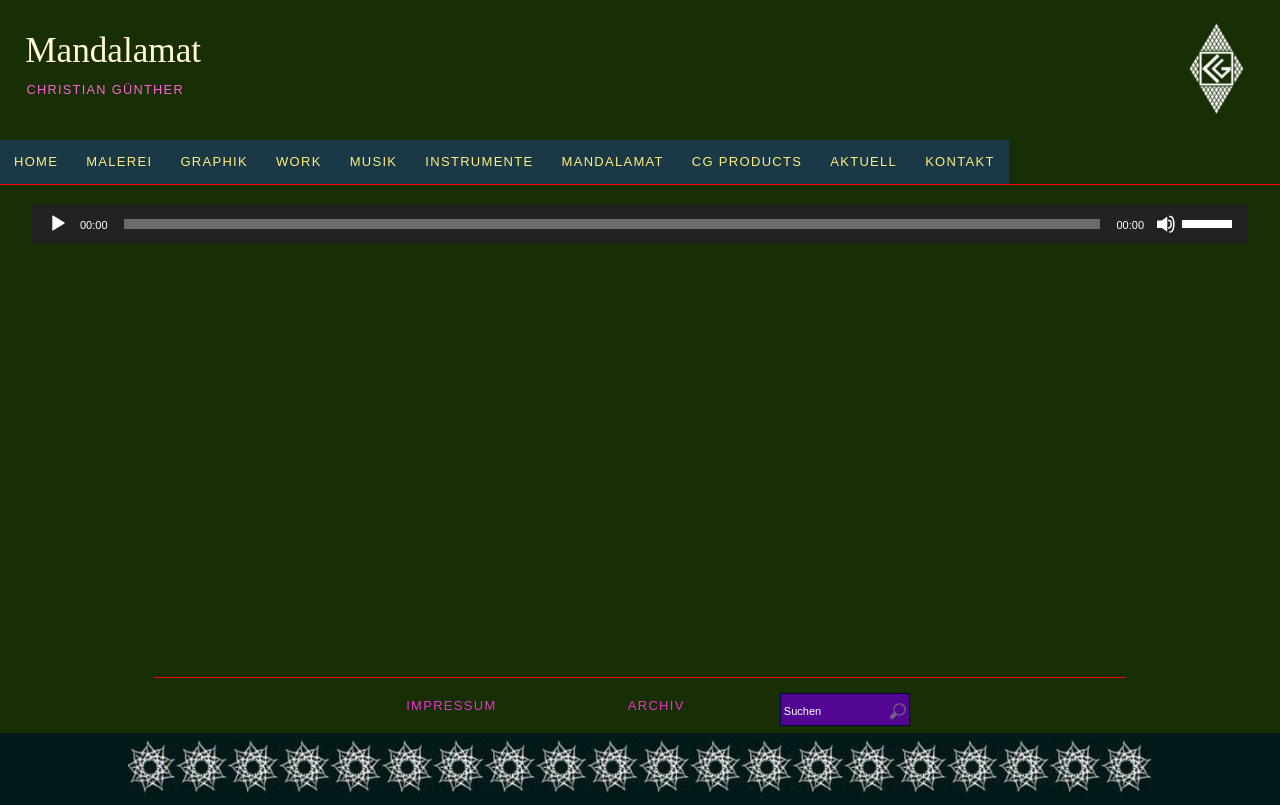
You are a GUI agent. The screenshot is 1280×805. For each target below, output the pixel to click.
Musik (374, 161)
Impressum (451, 705)
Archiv (656, 705)
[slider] (612, 224)
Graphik (214, 161)
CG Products (747, 161)
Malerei (119, 161)
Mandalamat (113, 50)
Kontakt (960, 161)
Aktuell (863, 161)
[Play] (58, 224)
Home (36, 161)
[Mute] (1166, 224)
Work (299, 161)
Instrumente (479, 161)
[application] (640, 224)
